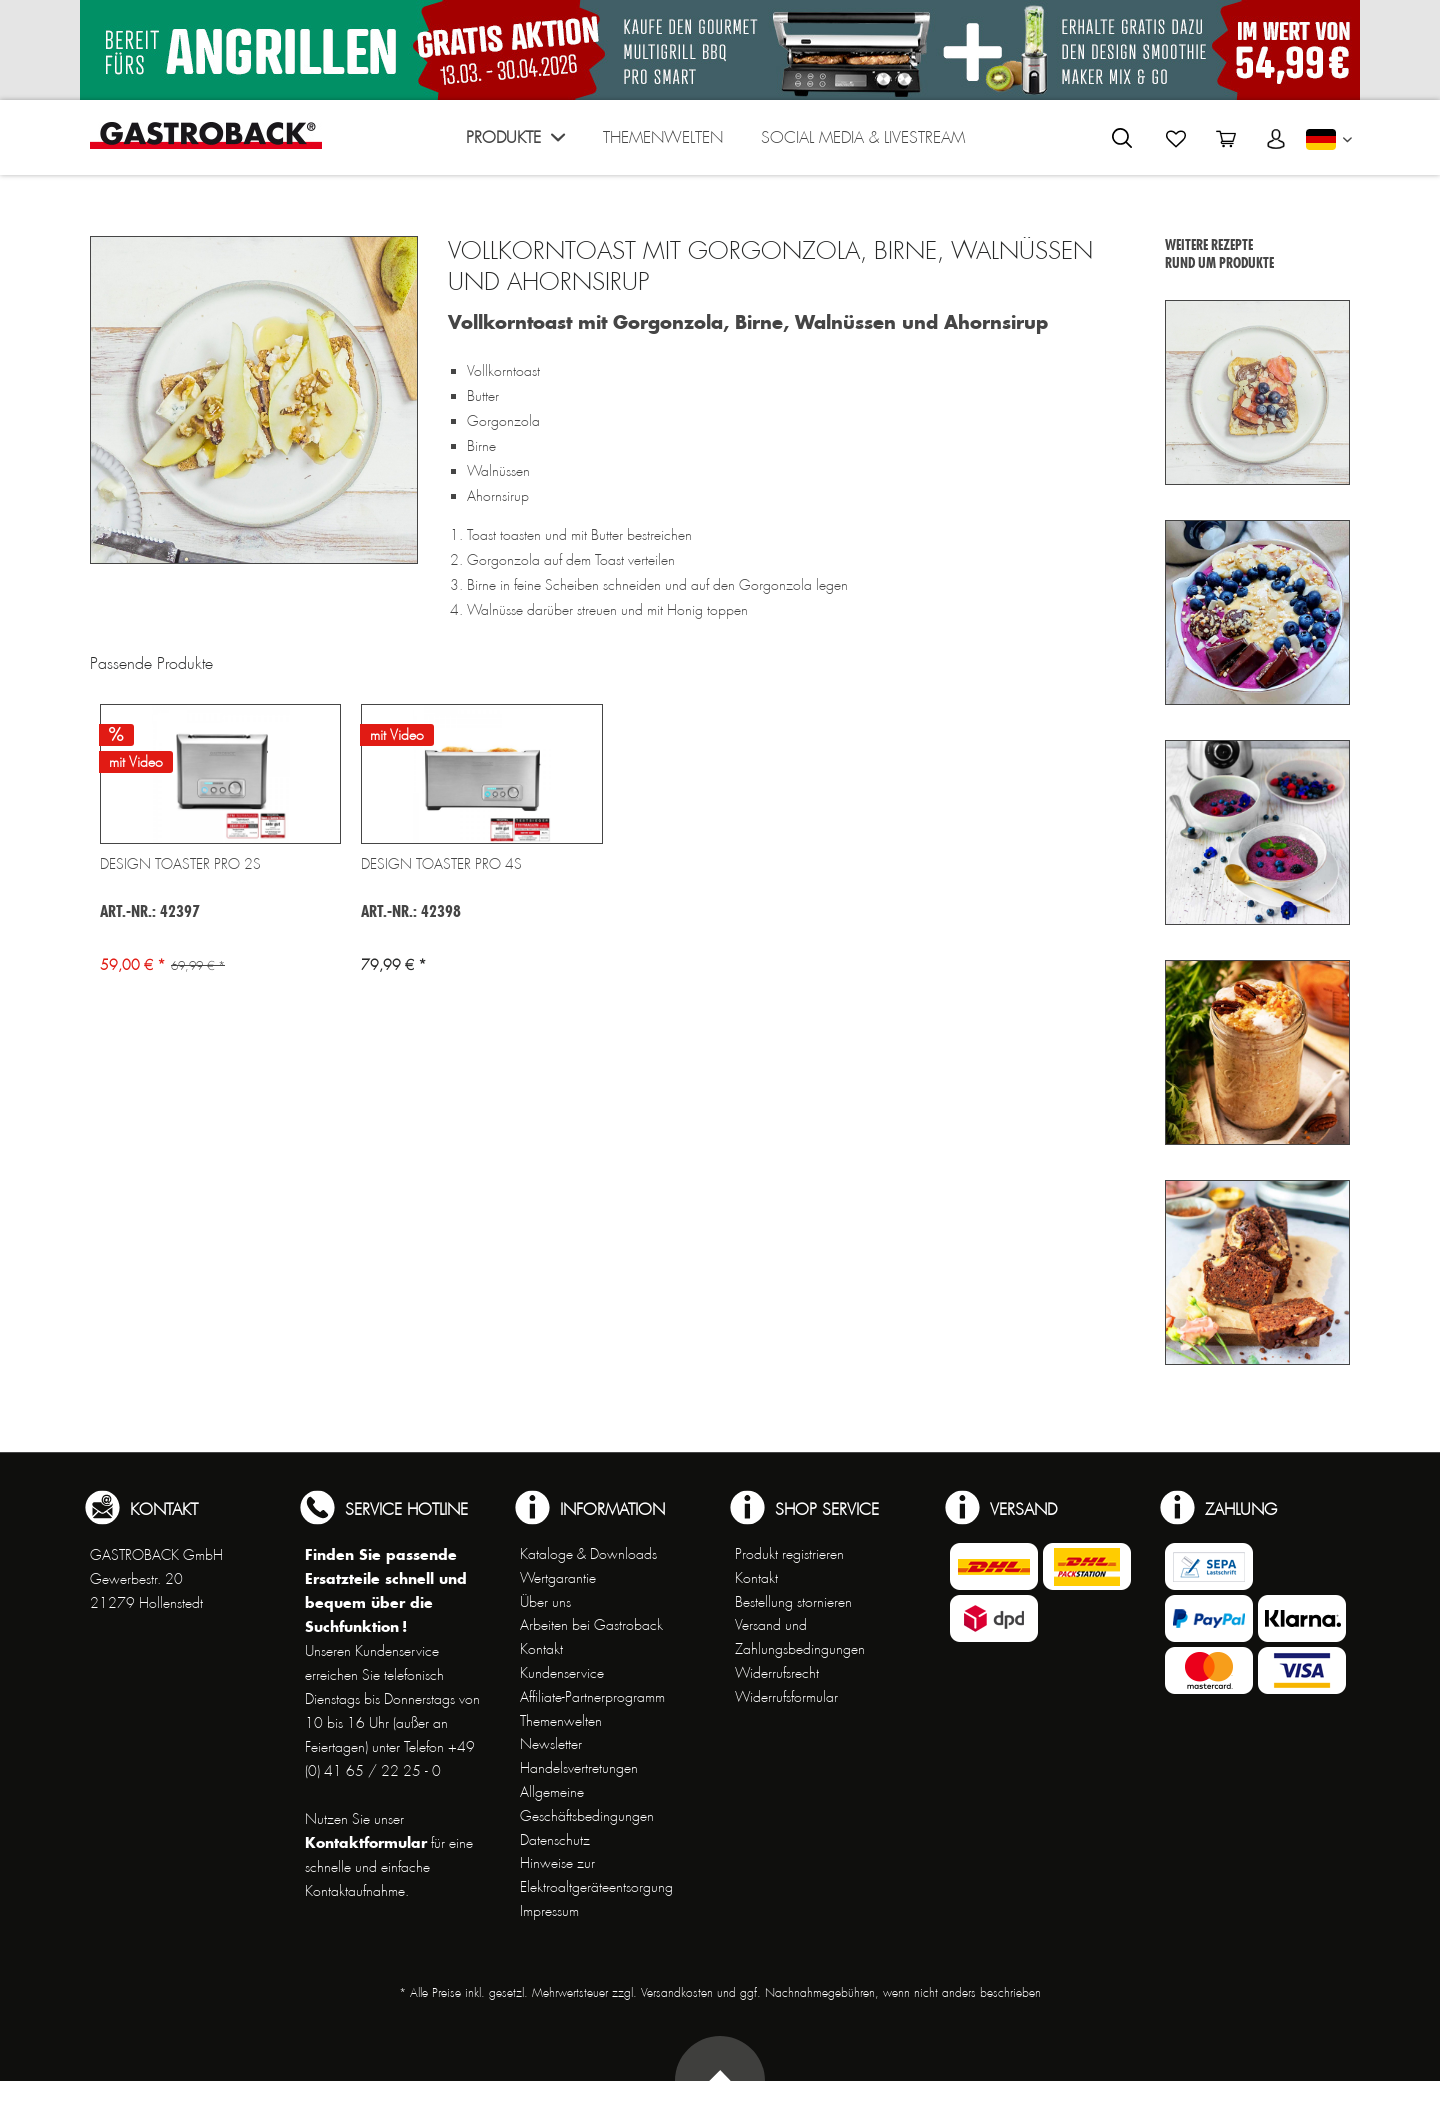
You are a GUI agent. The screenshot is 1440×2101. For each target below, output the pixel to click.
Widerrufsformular (786, 1697)
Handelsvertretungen (579, 1768)
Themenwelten (561, 1721)
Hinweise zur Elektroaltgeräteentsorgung (596, 1875)
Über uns (545, 1602)
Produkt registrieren (789, 1554)
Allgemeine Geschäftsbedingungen (587, 1804)
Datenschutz (555, 1840)
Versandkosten (677, 1993)
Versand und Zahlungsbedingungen (800, 1637)
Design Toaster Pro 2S (180, 864)
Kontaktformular (366, 1842)
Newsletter (551, 1744)
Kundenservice (562, 1673)
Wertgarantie (558, 1578)
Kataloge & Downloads (588, 1554)
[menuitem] (515, 142)
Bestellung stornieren (793, 1602)
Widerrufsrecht (777, 1673)
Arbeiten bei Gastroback (591, 1625)
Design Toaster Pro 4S (441, 864)
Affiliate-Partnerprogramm (592, 1697)
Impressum (549, 1911)
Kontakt (541, 1649)
